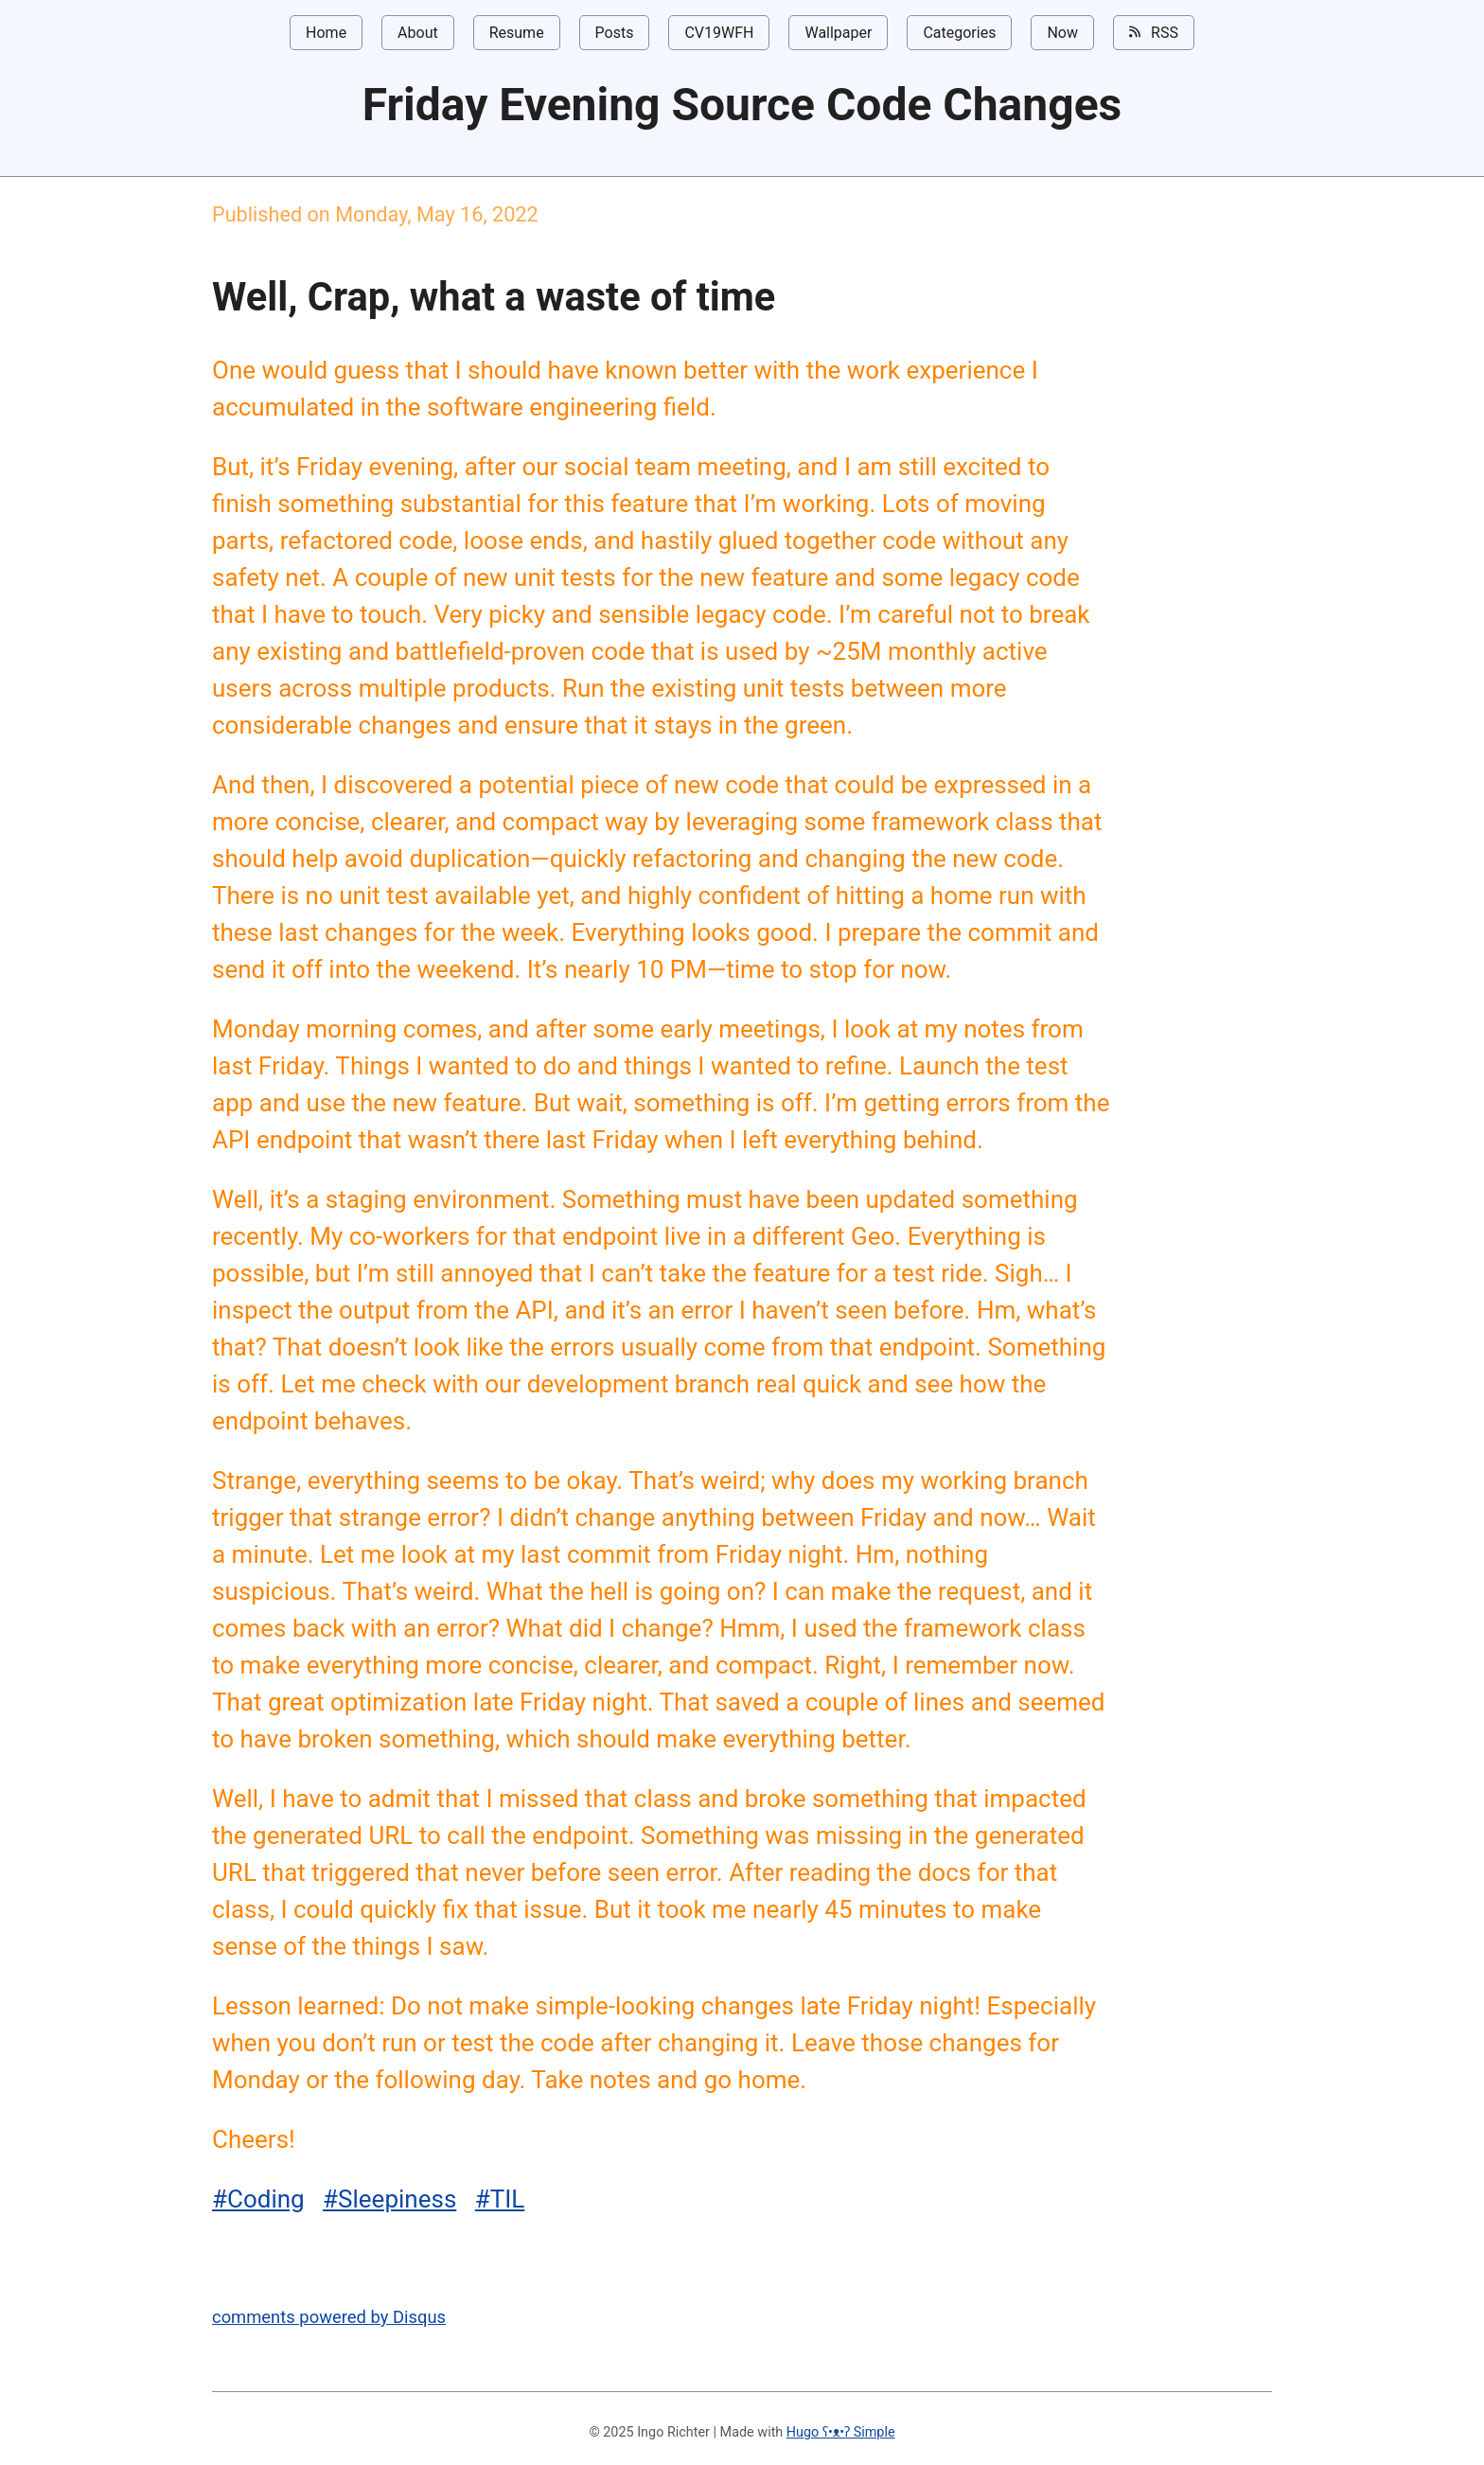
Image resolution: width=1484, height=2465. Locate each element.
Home (326, 33)
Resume (516, 33)
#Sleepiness (389, 2199)
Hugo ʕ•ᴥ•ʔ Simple (840, 2432)
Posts (614, 33)
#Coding (258, 2199)
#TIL (500, 2199)
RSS (1153, 32)
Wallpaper (838, 33)
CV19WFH (718, 33)
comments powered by (329, 2317)
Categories (959, 33)
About (418, 33)
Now (1062, 33)
